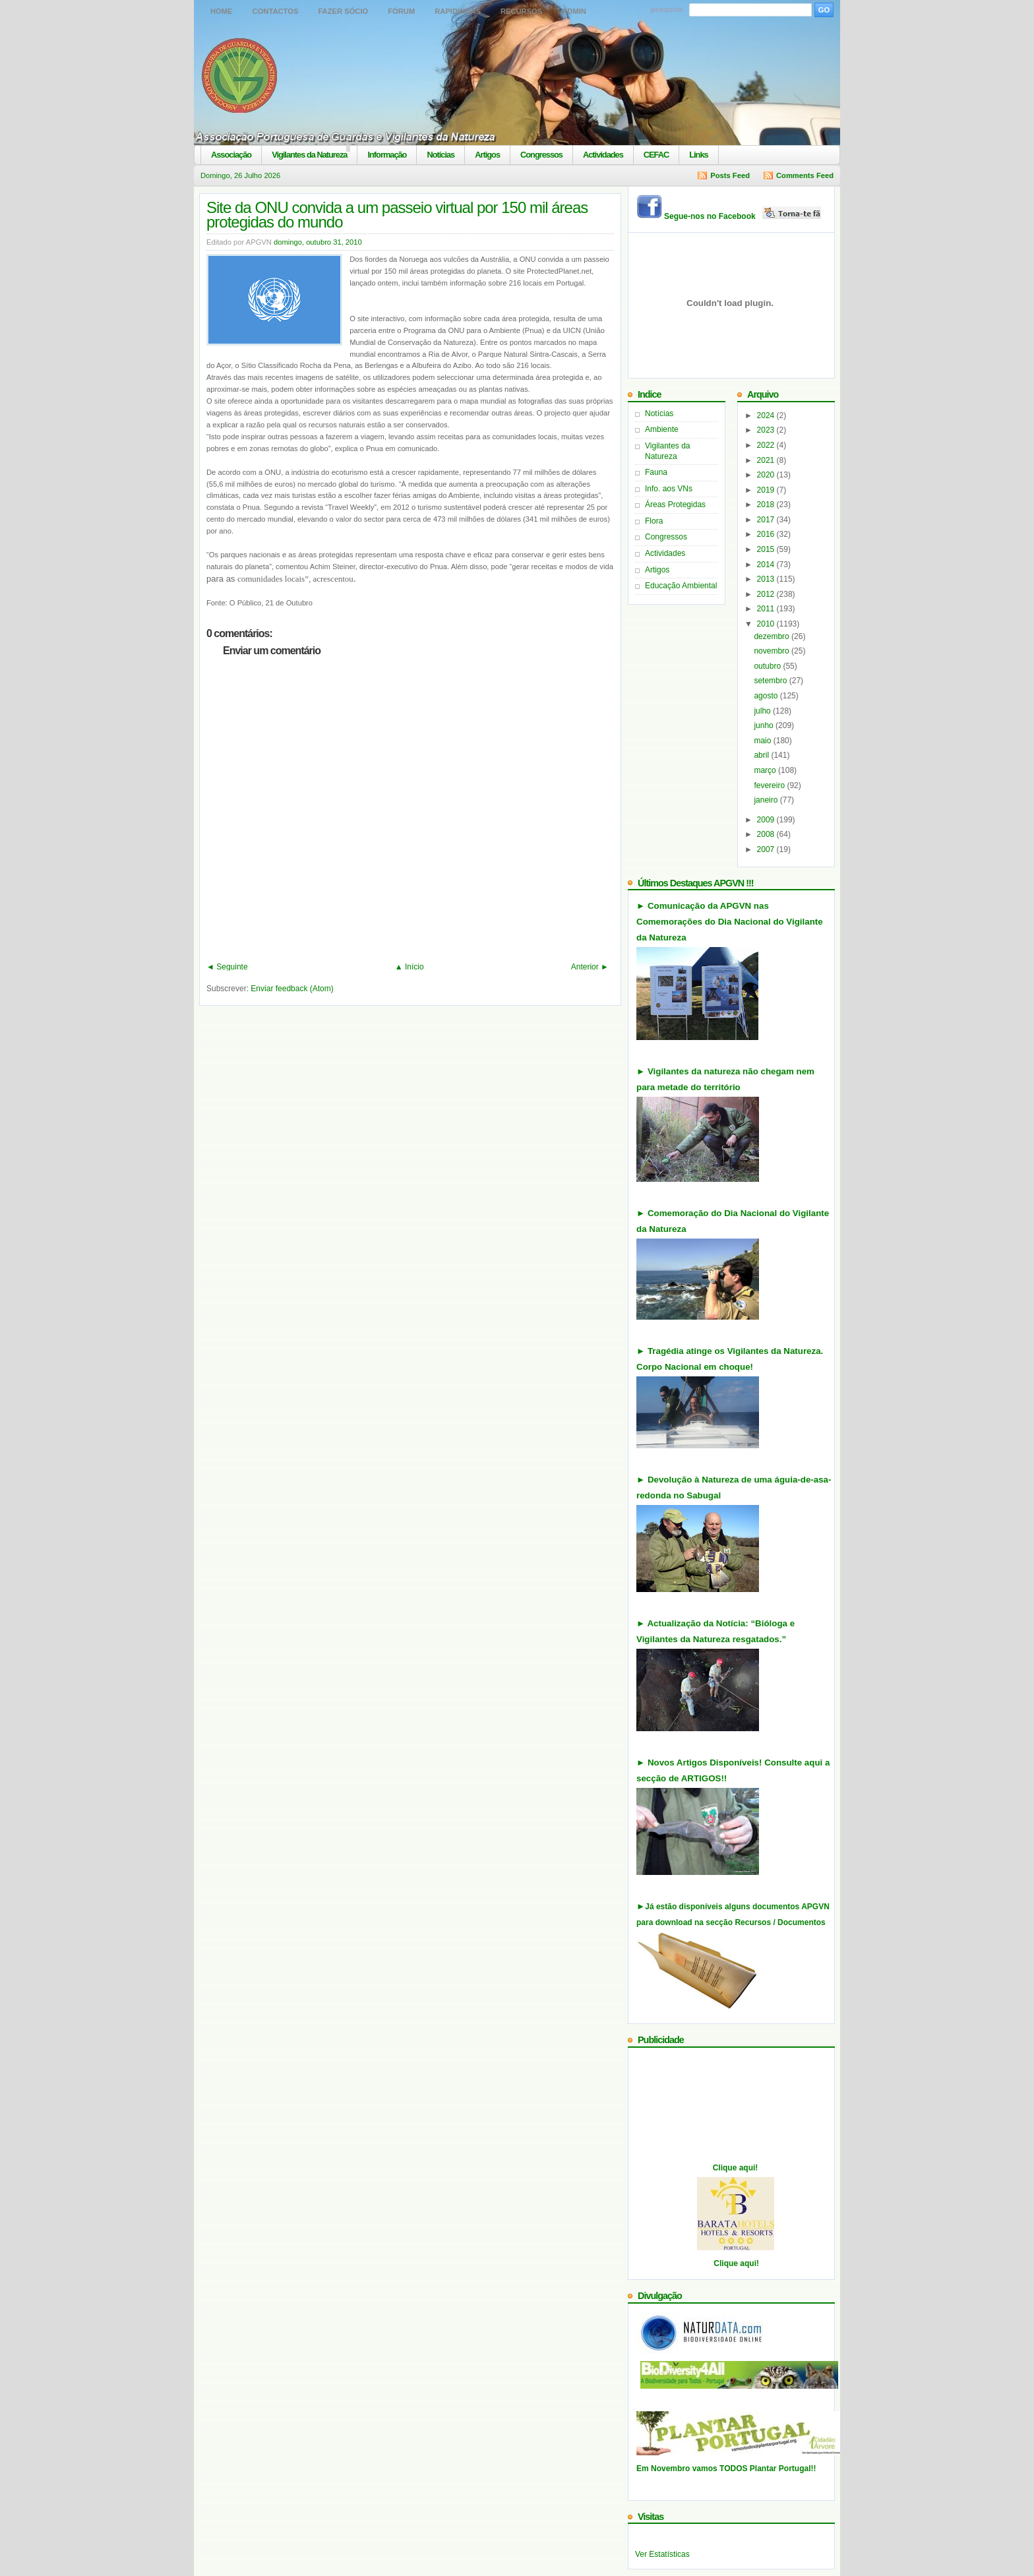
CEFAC (656, 155)
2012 (767, 594)
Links (698, 155)
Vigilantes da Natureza (309, 155)
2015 (767, 549)
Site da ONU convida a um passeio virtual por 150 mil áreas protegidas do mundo (397, 215)
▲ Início (409, 966)
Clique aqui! (735, 2167)
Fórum (401, 11)
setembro (771, 680)
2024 (767, 415)
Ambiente (662, 429)
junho (765, 725)
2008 (767, 834)
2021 (767, 460)
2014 (767, 564)
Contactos (276, 11)
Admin (574, 11)
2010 (767, 624)
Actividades (603, 155)
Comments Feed (805, 175)
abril (762, 755)
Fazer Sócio (343, 11)
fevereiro (770, 785)
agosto (766, 695)
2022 (767, 445)
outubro (768, 666)
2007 (767, 849)
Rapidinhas (458, 11)
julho (763, 711)
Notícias (440, 155)
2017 (767, 519)
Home (221, 11)
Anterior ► (590, 966)
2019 (767, 490)
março (766, 770)
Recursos (521, 11)
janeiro (766, 800)
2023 (767, 430)
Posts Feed (730, 175)
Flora (654, 521)
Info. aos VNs (668, 488)
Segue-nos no (743, 216)
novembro (772, 651)
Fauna (656, 472)
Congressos (541, 155)
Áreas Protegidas (675, 504)
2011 (767, 608)
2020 (767, 474)
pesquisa (667, 9)
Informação (386, 155)
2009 (767, 819)
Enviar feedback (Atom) (292, 988)
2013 (767, 579)
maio (763, 740)
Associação (231, 155)
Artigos (487, 155)
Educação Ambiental (681, 585)
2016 (767, 534)
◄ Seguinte (227, 966)
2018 (767, 504)
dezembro (772, 636)
